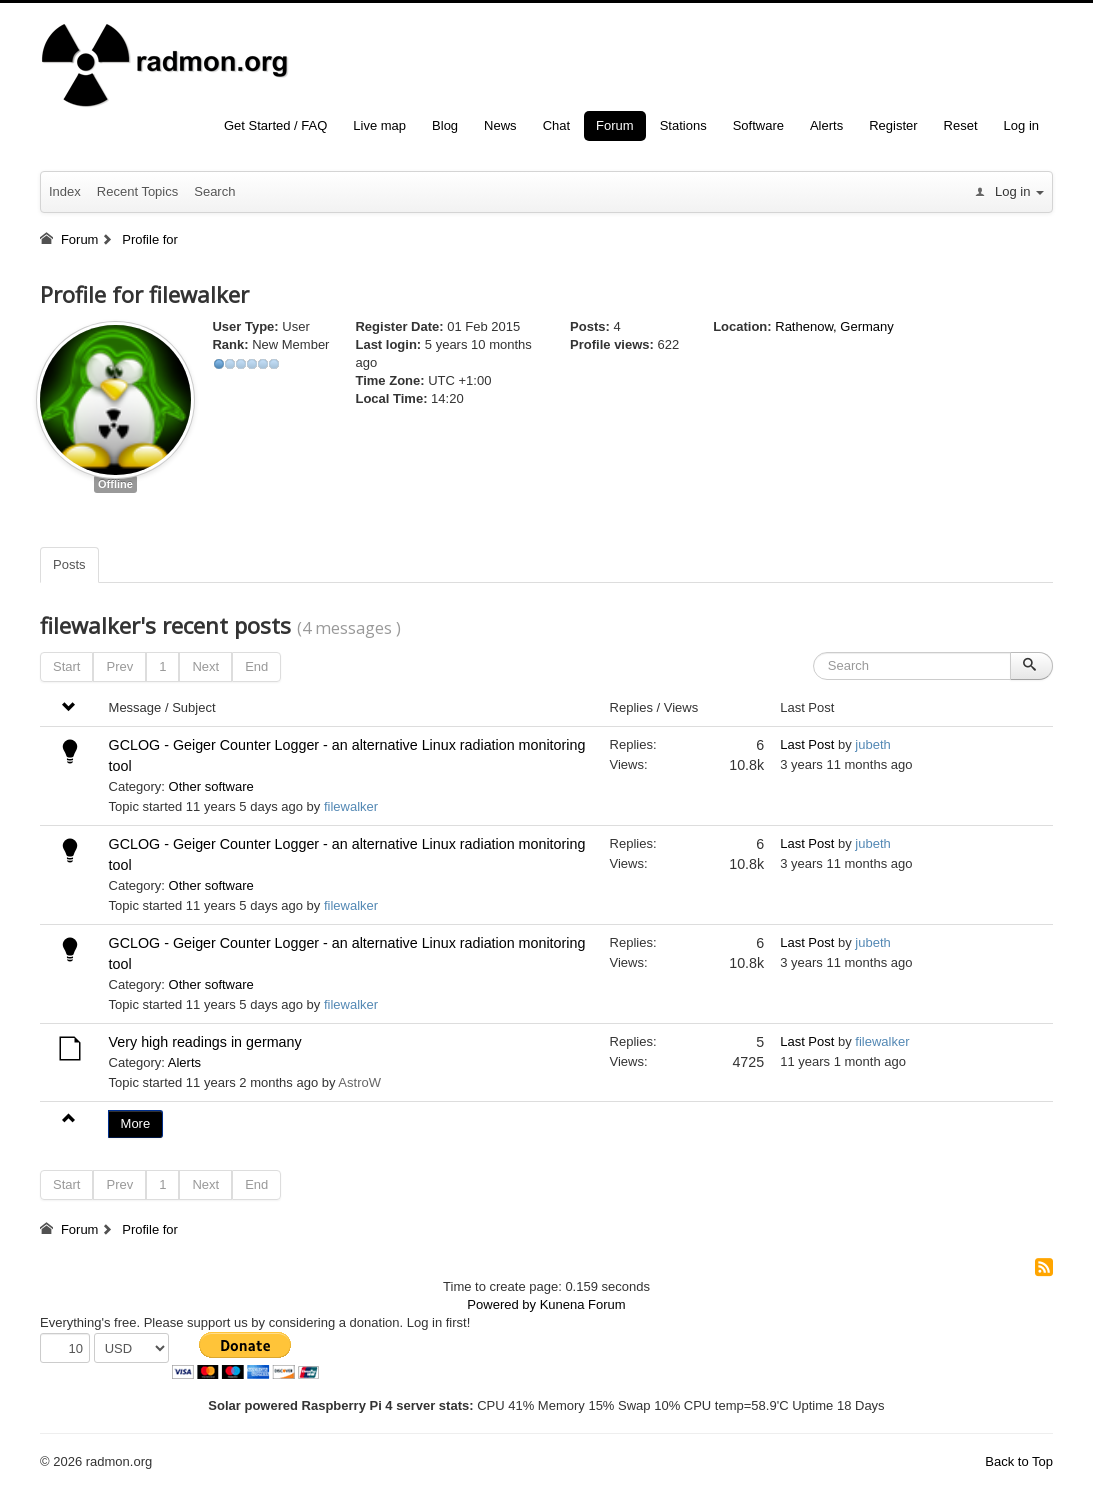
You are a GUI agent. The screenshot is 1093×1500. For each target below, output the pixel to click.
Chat (556, 125)
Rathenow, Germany (834, 326)
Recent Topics (137, 191)
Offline (115, 484)
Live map (379, 125)
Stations (683, 125)
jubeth (872, 744)
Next (205, 666)
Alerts (826, 125)
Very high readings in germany (205, 1042)
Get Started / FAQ (275, 125)
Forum (615, 125)
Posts (69, 564)
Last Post (807, 744)
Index (65, 191)
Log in (1021, 125)
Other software (211, 786)
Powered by (501, 1304)
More (136, 1123)
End (256, 666)
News (500, 125)
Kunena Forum (583, 1304)
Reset (961, 125)
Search (214, 191)
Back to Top (1019, 1461)
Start (66, 666)
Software (758, 125)
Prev (119, 666)
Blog (445, 125)
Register (893, 125)
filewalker (351, 806)
